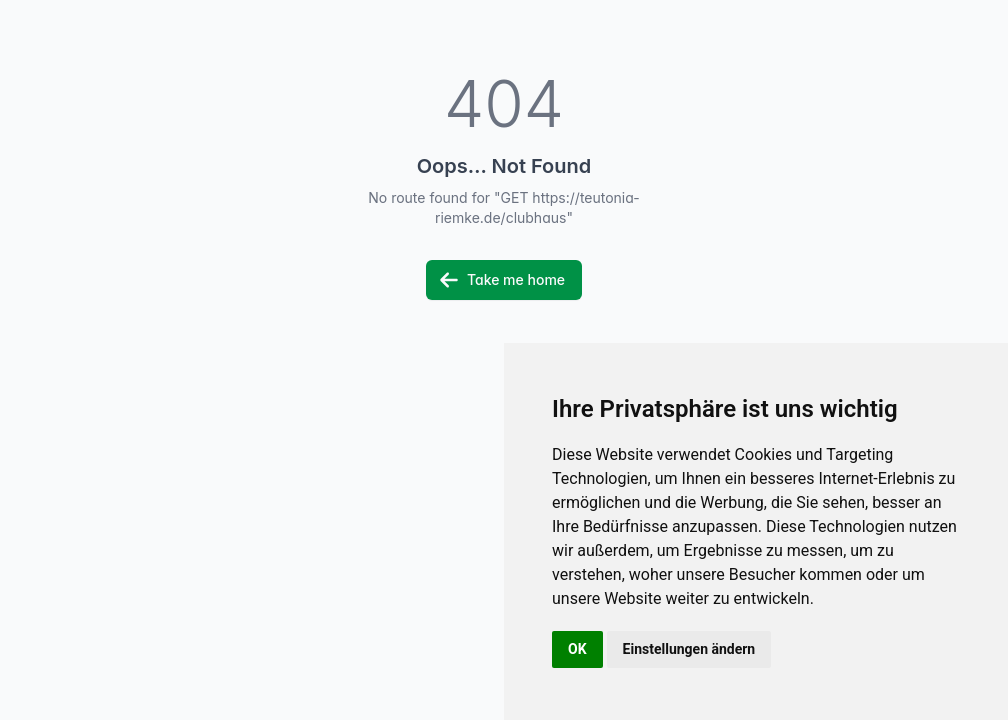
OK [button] (577, 649)
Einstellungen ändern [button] (689, 649)
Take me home (502, 280)
